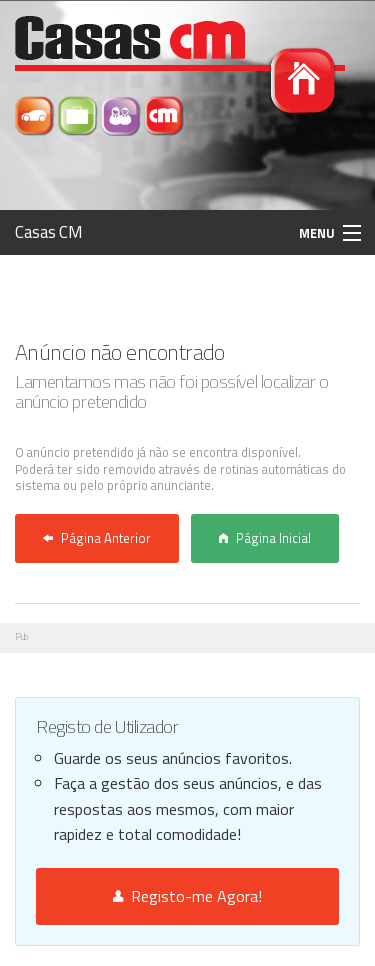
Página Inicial (265, 538)
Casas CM (49, 232)
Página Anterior (97, 538)
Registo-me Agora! (187, 896)
